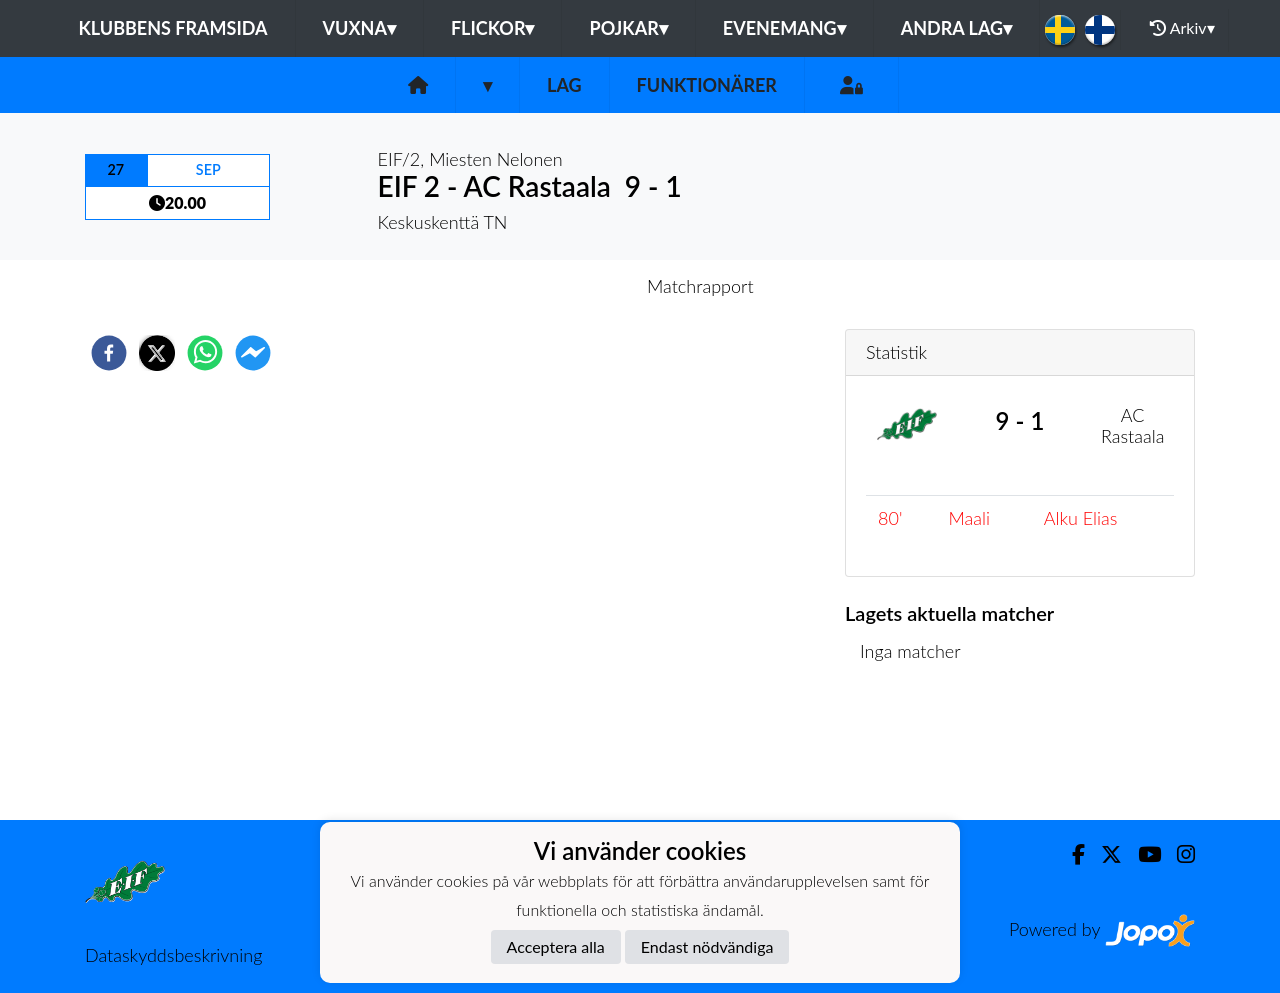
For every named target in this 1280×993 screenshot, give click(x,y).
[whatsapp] (205, 353)
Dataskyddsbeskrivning (173, 955)
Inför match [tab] (570, 286)
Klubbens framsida (172, 28)
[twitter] (157, 353)
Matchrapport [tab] (700, 286)
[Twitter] (1103, 854)
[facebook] (109, 353)
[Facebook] (1070, 854)
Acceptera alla (556, 946)
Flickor (493, 28)
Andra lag (956, 28)
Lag (564, 85)
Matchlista (909, 752)
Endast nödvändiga (707, 946)
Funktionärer (707, 85)
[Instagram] (1178, 854)
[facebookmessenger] (253, 353)
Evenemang (784, 28)
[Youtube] (1141, 854)
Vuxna (359, 28)
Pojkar (628, 28)
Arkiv (1182, 28)
